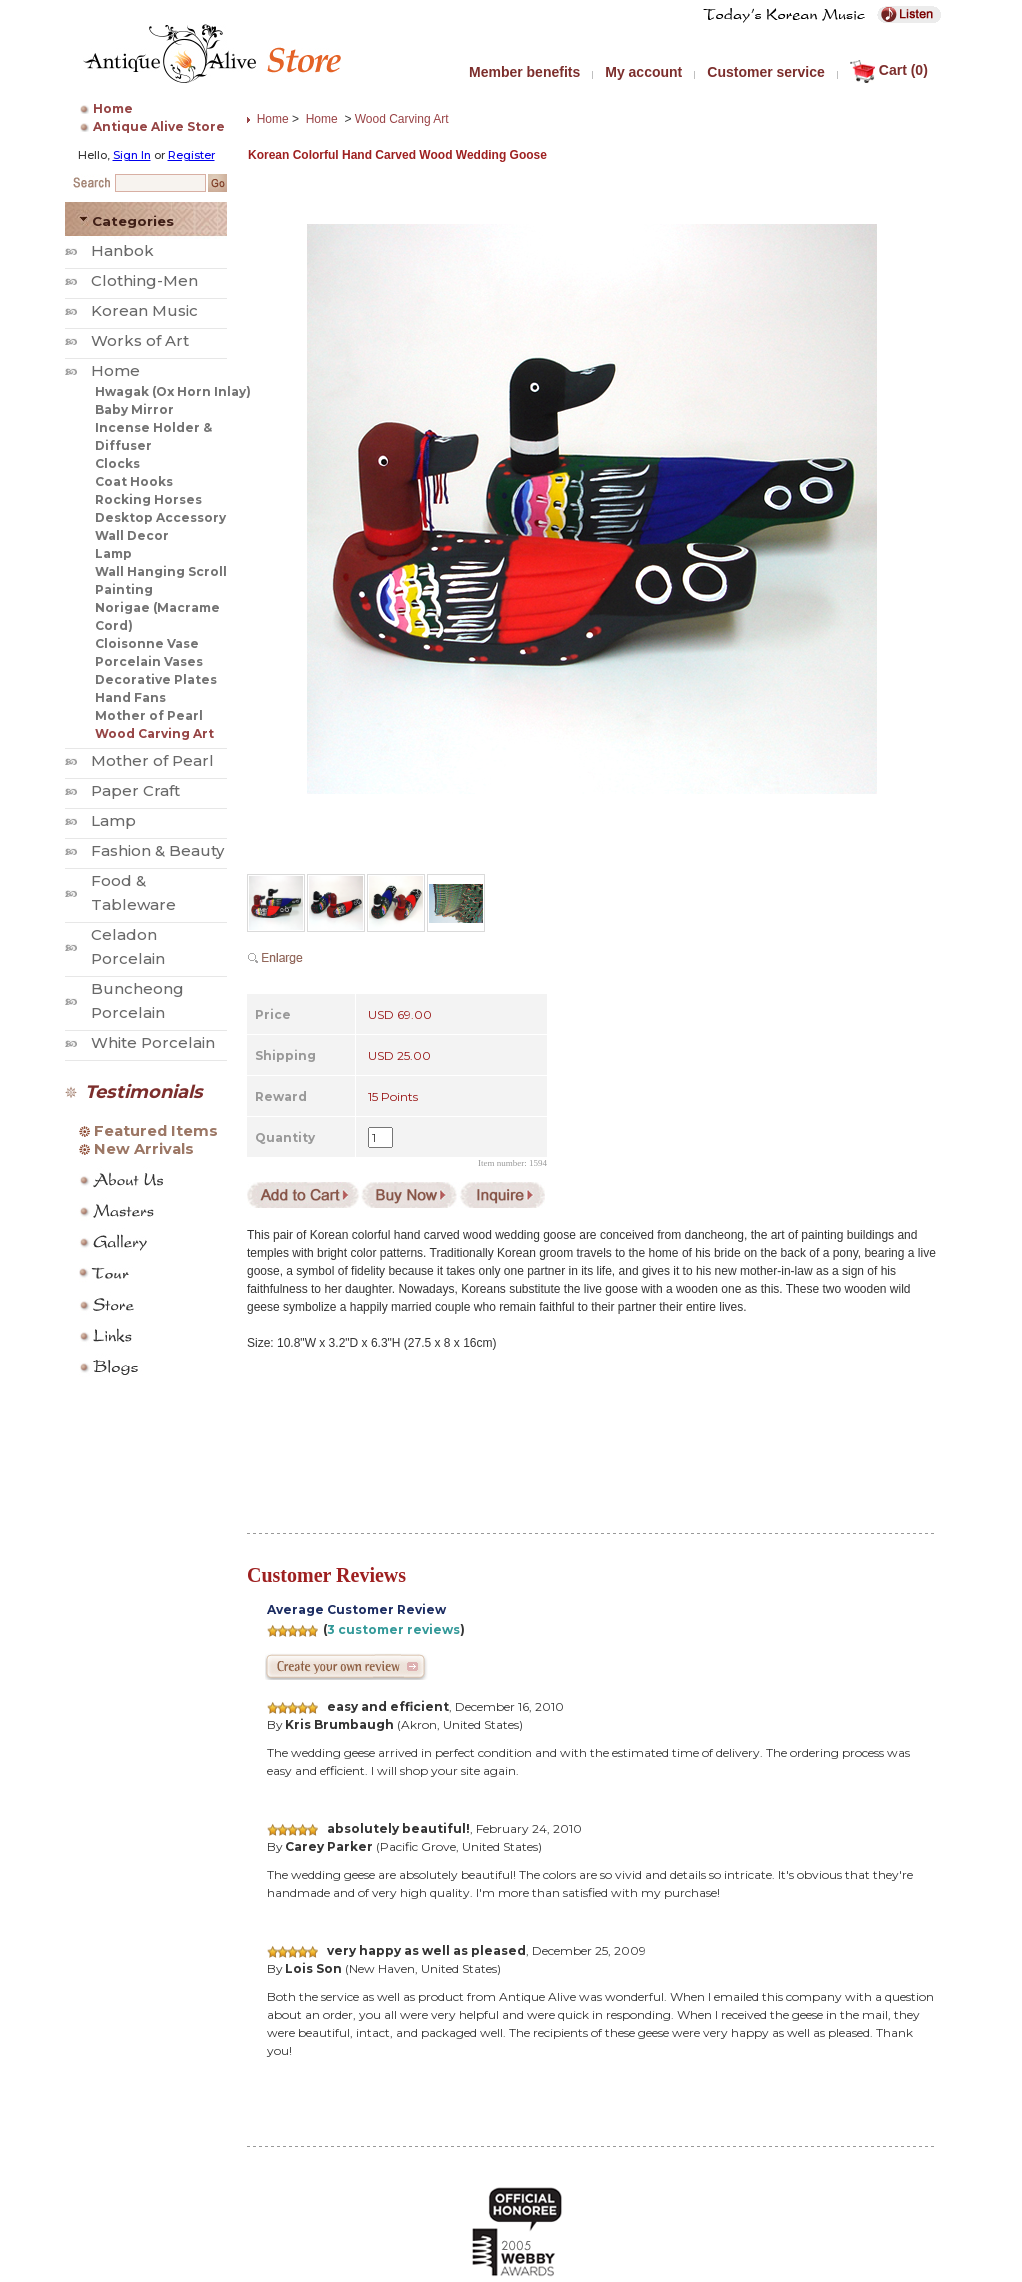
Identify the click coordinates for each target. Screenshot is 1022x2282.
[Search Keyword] (160, 183)
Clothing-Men (144, 280)
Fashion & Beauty (157, 850)
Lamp (113, 553)
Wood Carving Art (154, 733)
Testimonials (144, 1092)
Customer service (766, 72)
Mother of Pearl (149, 715)
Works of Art (140, 340)
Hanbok (122, 250)
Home (113, 108)
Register (191, 155)
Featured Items (156, 1131)
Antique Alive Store (159, 126)
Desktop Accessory (160, 517)
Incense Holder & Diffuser (153, 436)
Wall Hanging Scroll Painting (161, 580)
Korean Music (144, 310)
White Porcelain (153, 1042)
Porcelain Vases (149, 661)
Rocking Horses (148, 499)
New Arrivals (144, 1149)
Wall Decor (132, 535)
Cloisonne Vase (147, 643)
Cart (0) (889, 70)
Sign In (132, 155)
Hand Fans (130, 697)
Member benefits (524, 72)
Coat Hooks (134, 481)
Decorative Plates (156, 679)
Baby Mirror (134, 409)
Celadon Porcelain (128, 946)
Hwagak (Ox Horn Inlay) (173, 391)
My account (643, 72)
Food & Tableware (133, 892)
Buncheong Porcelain (137, 1000)
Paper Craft (135, 790)
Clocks (117, 463)
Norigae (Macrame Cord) (157, 616)
